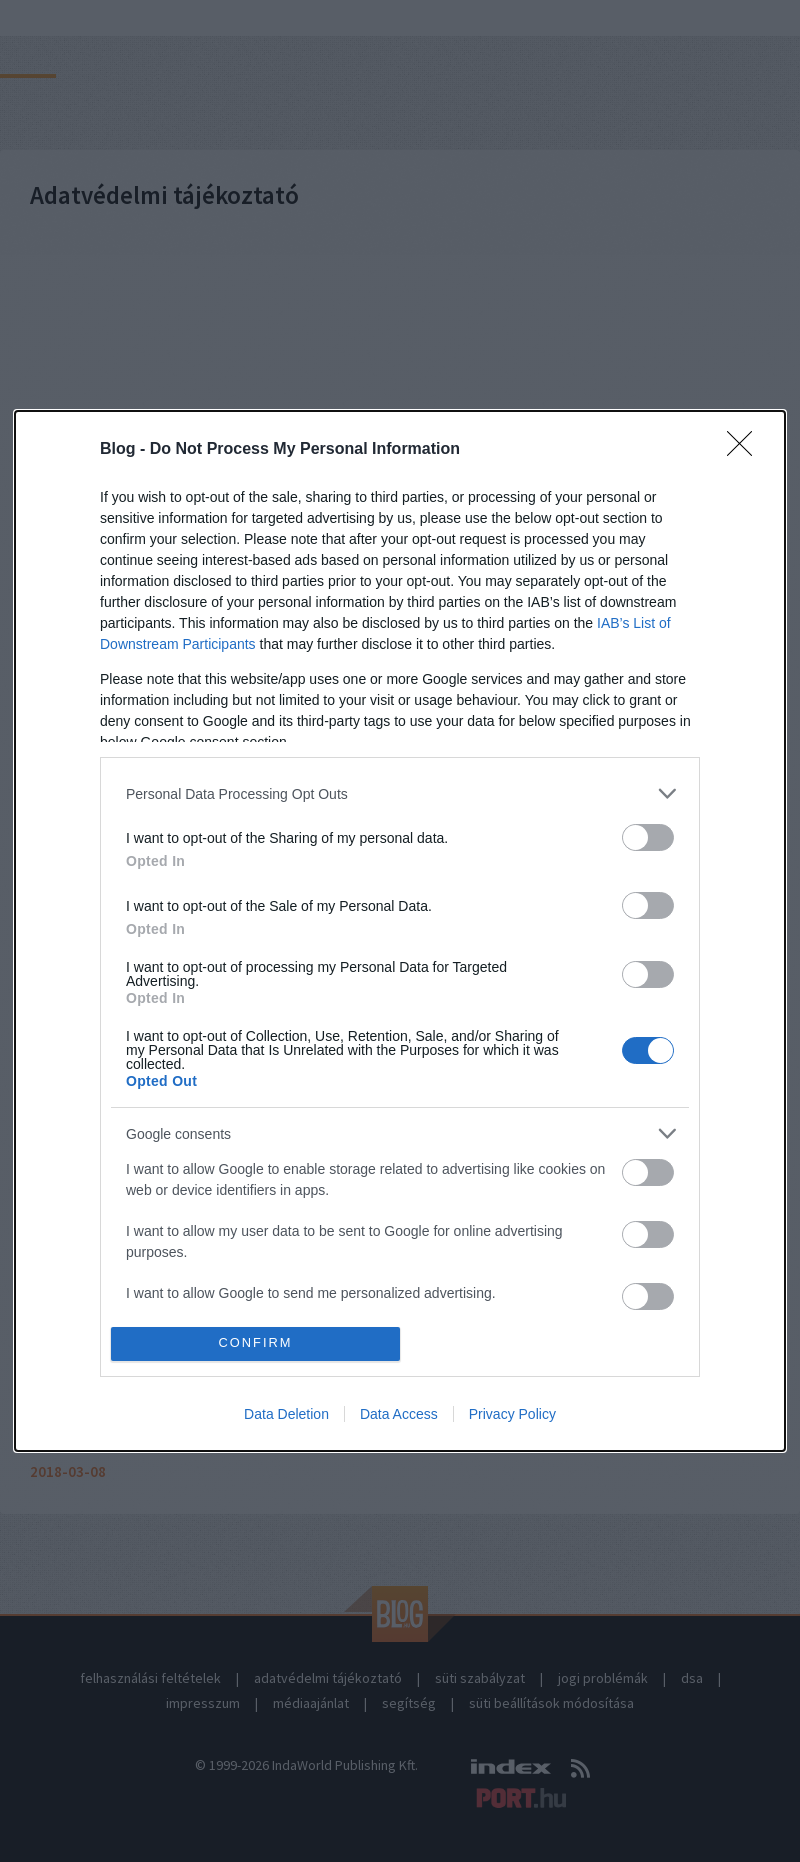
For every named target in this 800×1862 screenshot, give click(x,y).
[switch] (648, 837)
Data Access (399, 1414)
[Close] (746, 450)
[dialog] (400, 931)
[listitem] (400, 793)
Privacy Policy (512, 1414)
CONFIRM (255, 1343)
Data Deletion (286, 1414)
